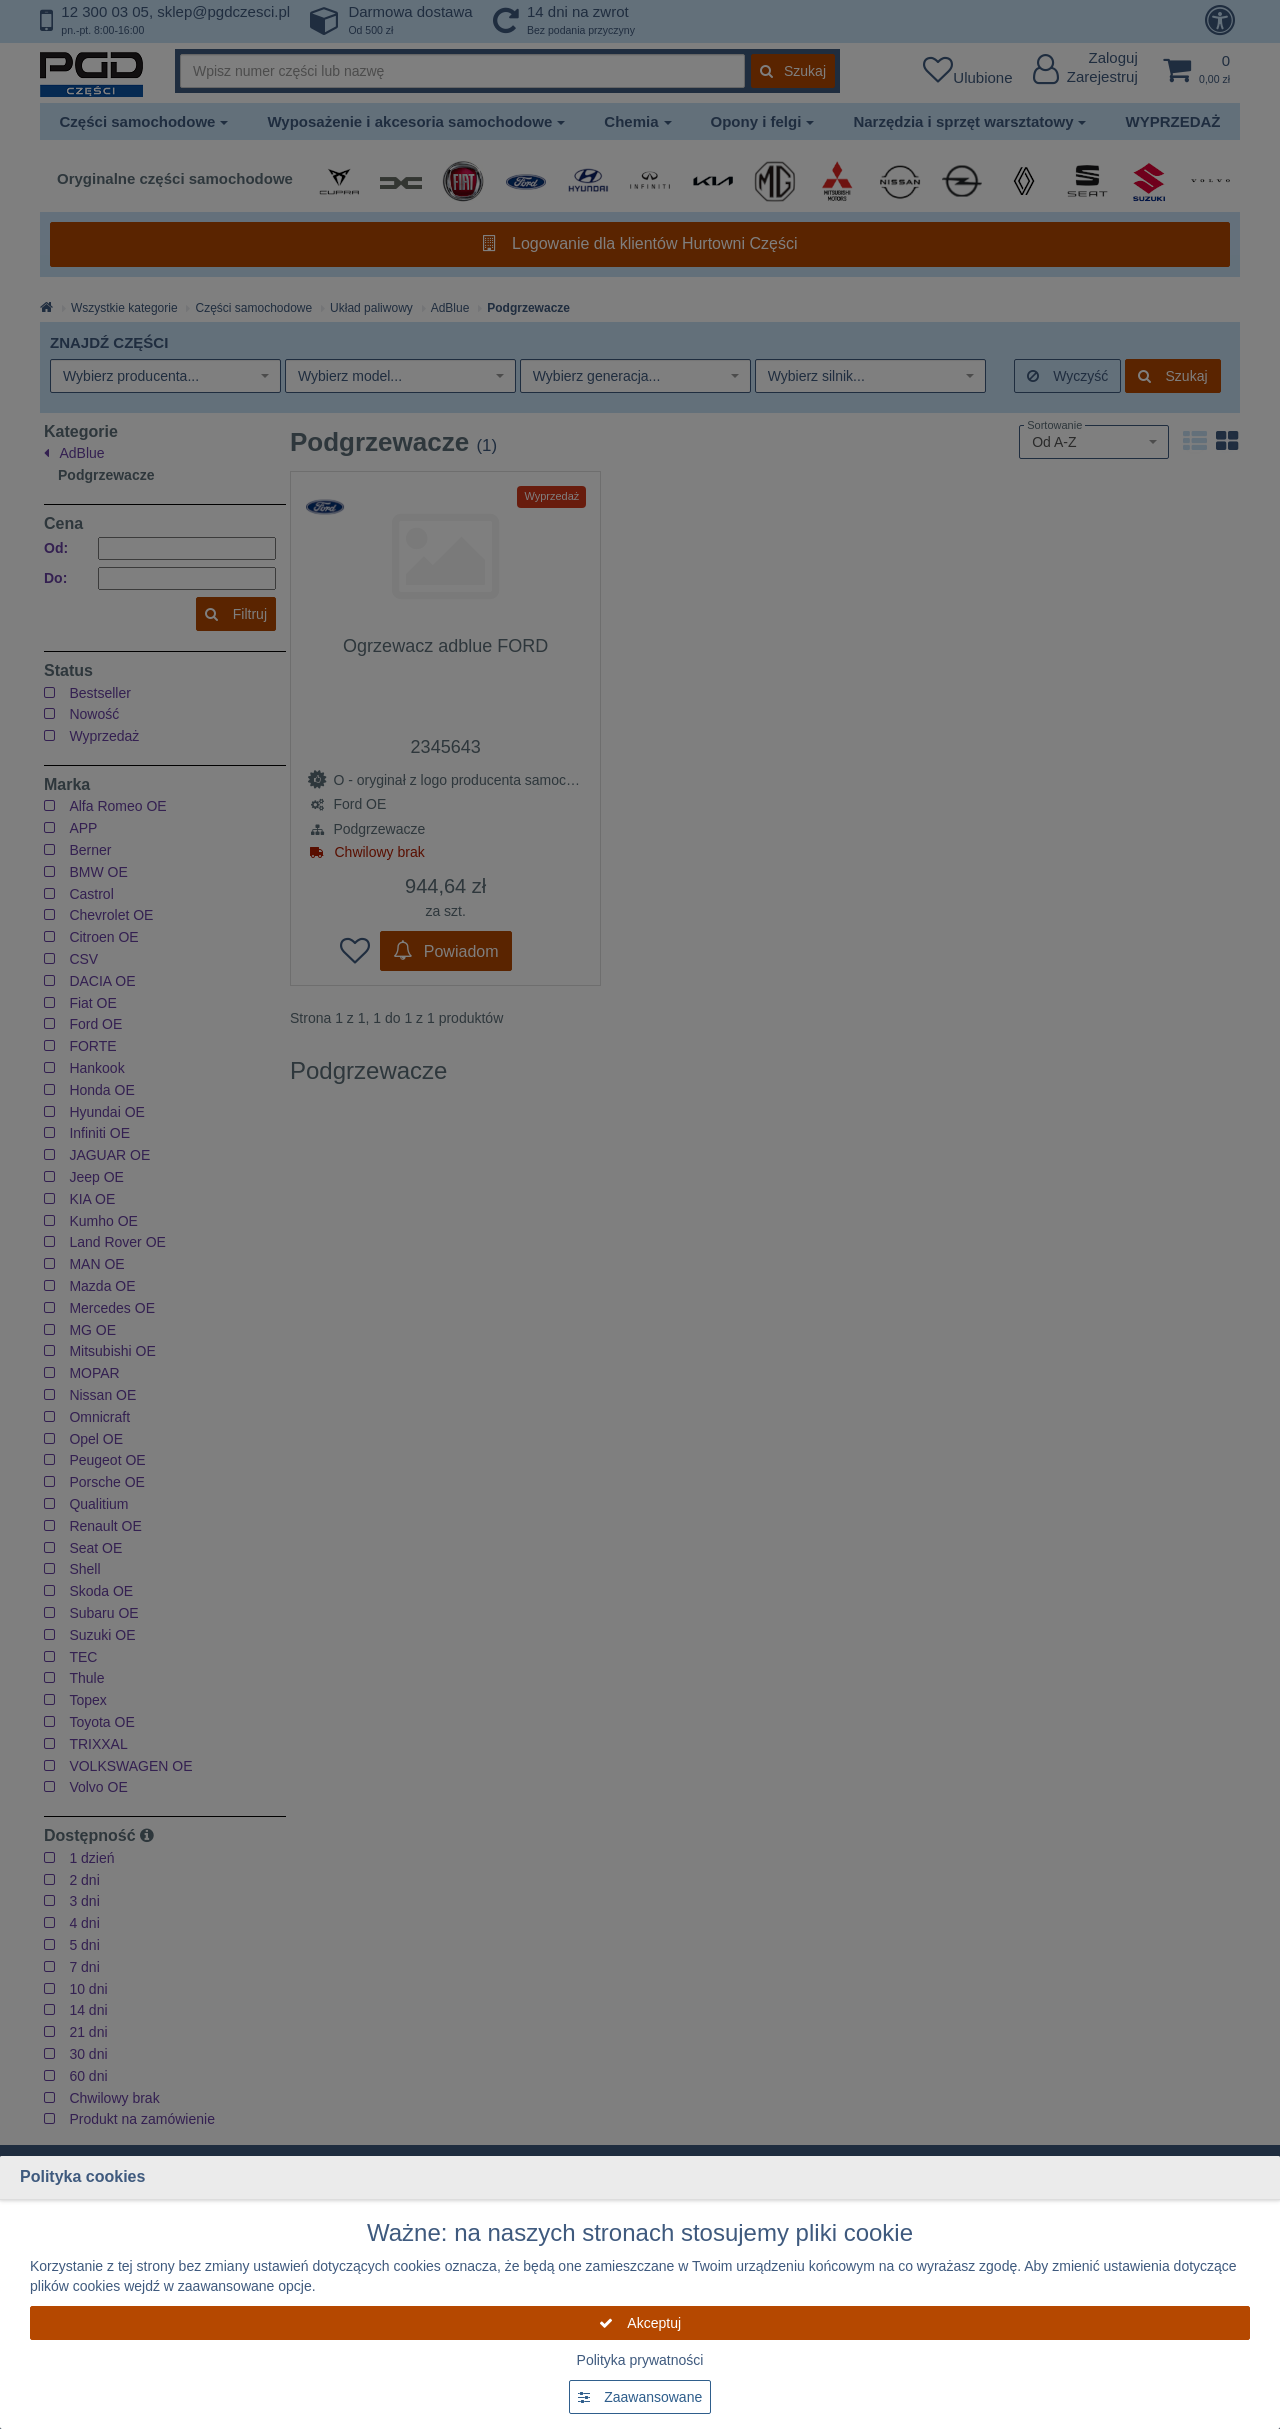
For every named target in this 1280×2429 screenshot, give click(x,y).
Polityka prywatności (640, 2360)
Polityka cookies (82, 2176)
